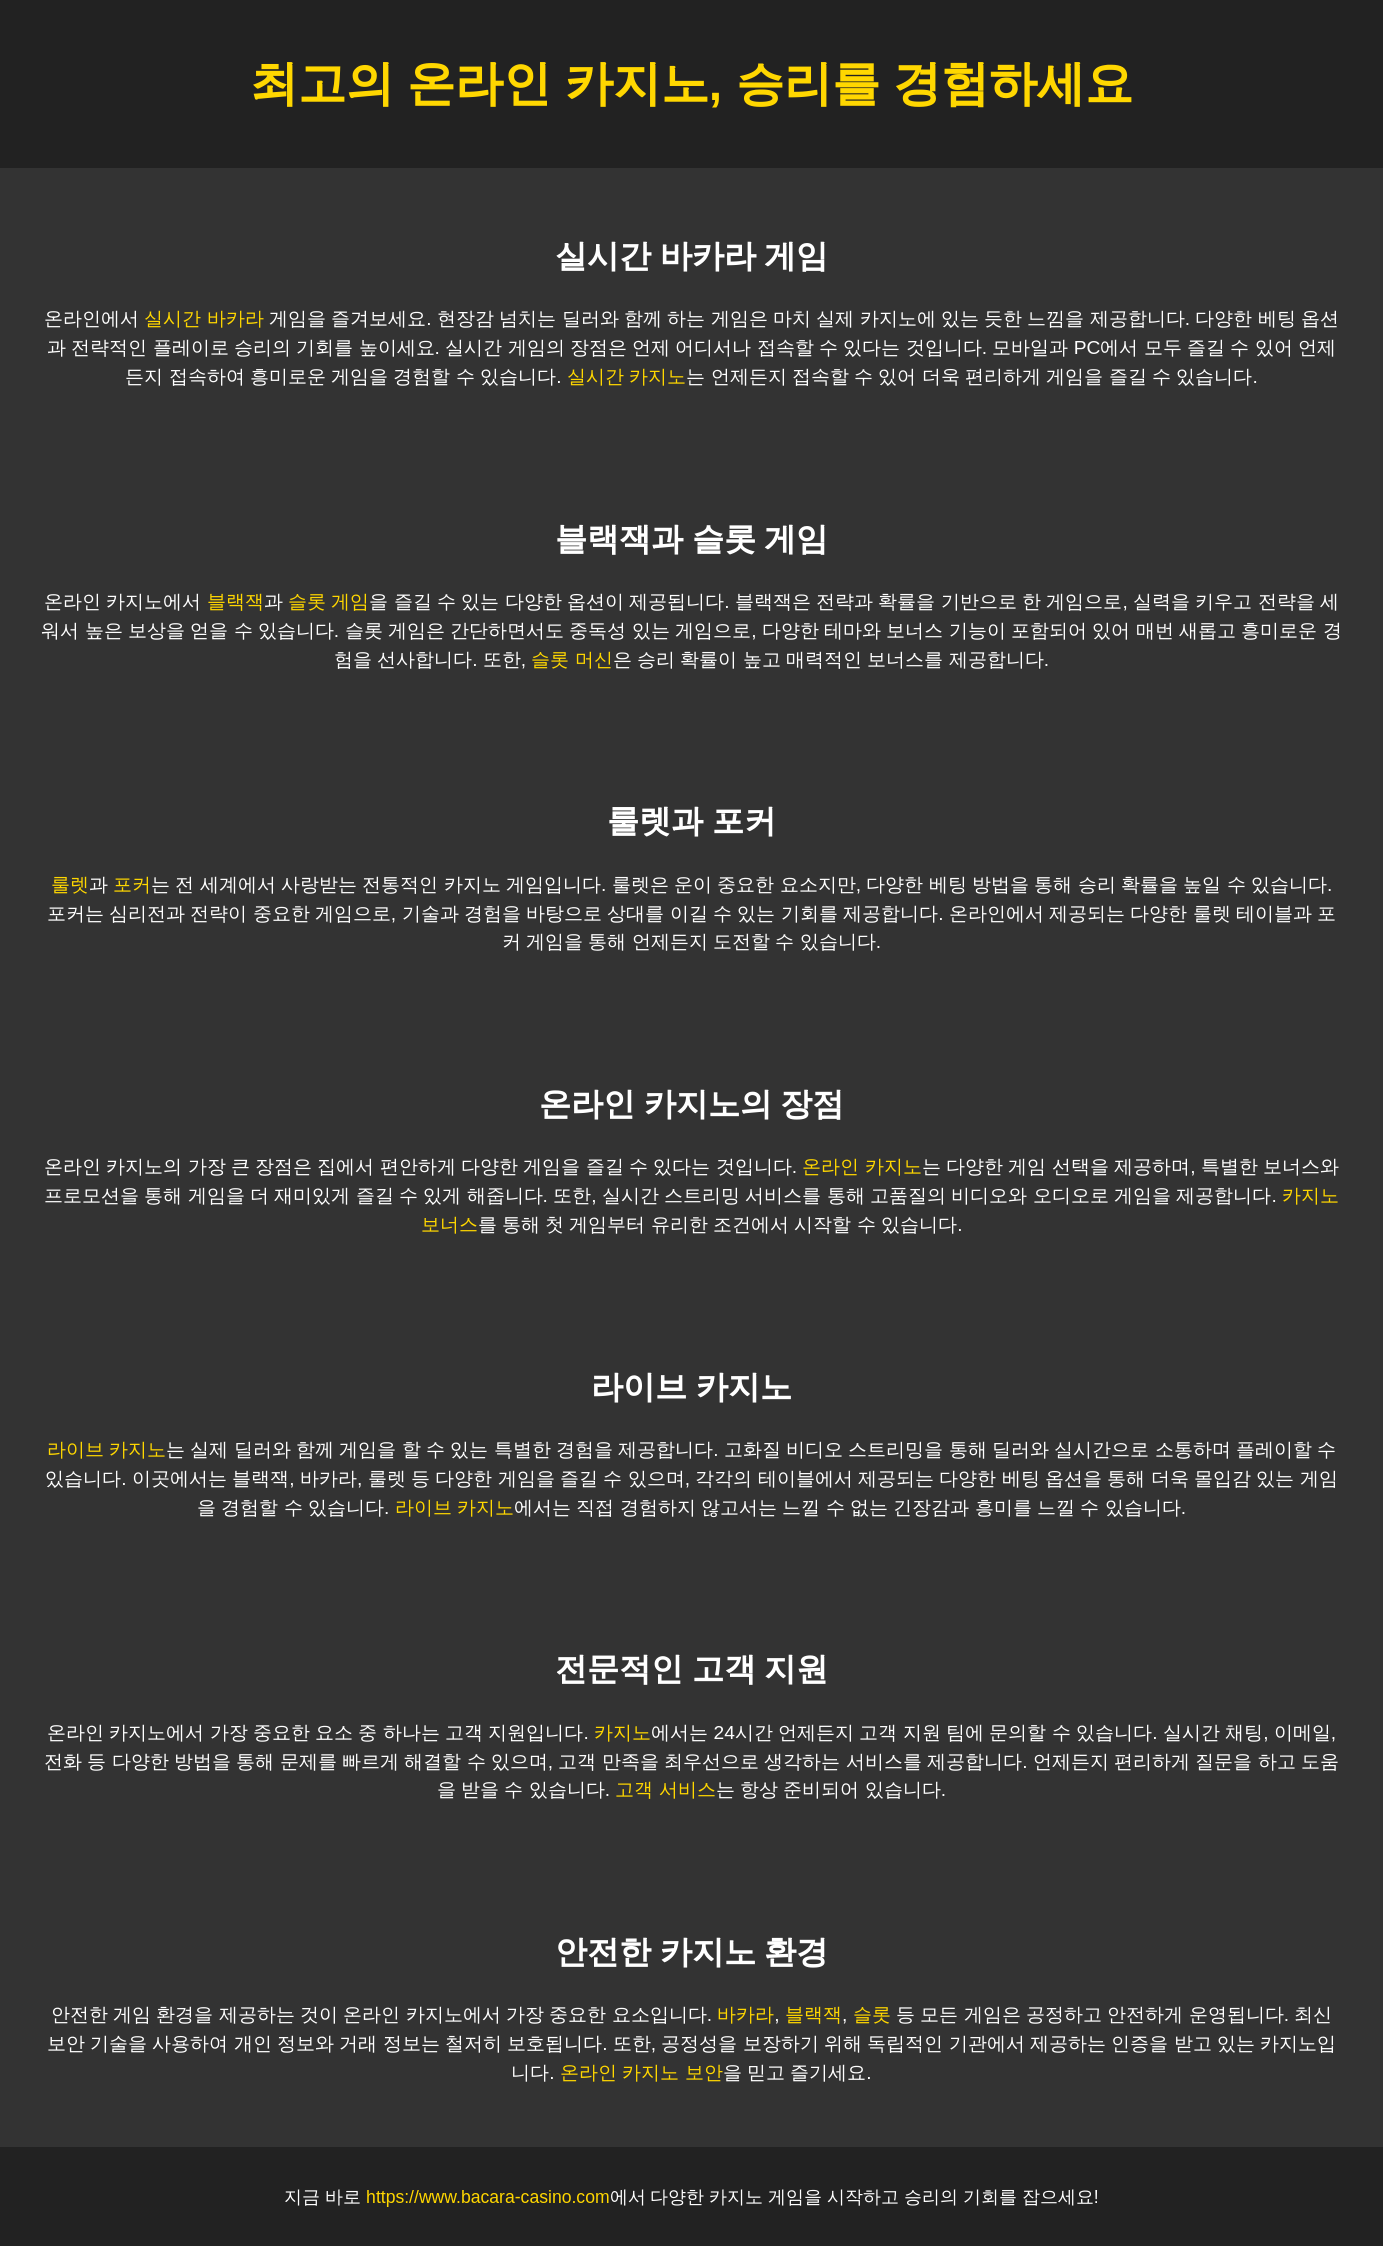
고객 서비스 (665, 1789)
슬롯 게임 (328, 601)
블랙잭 (235, 601)
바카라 (745, 2014)
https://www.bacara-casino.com (487, 2197)
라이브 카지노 (106, 1449)
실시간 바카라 (203, 318)
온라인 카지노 (861, 1166)
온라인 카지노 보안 (641, 2072)
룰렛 (70, 884)
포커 (132, 884)
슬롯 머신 (571, 659)
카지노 (622, 1732)
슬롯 (872, 2014)
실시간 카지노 (626, 376)
